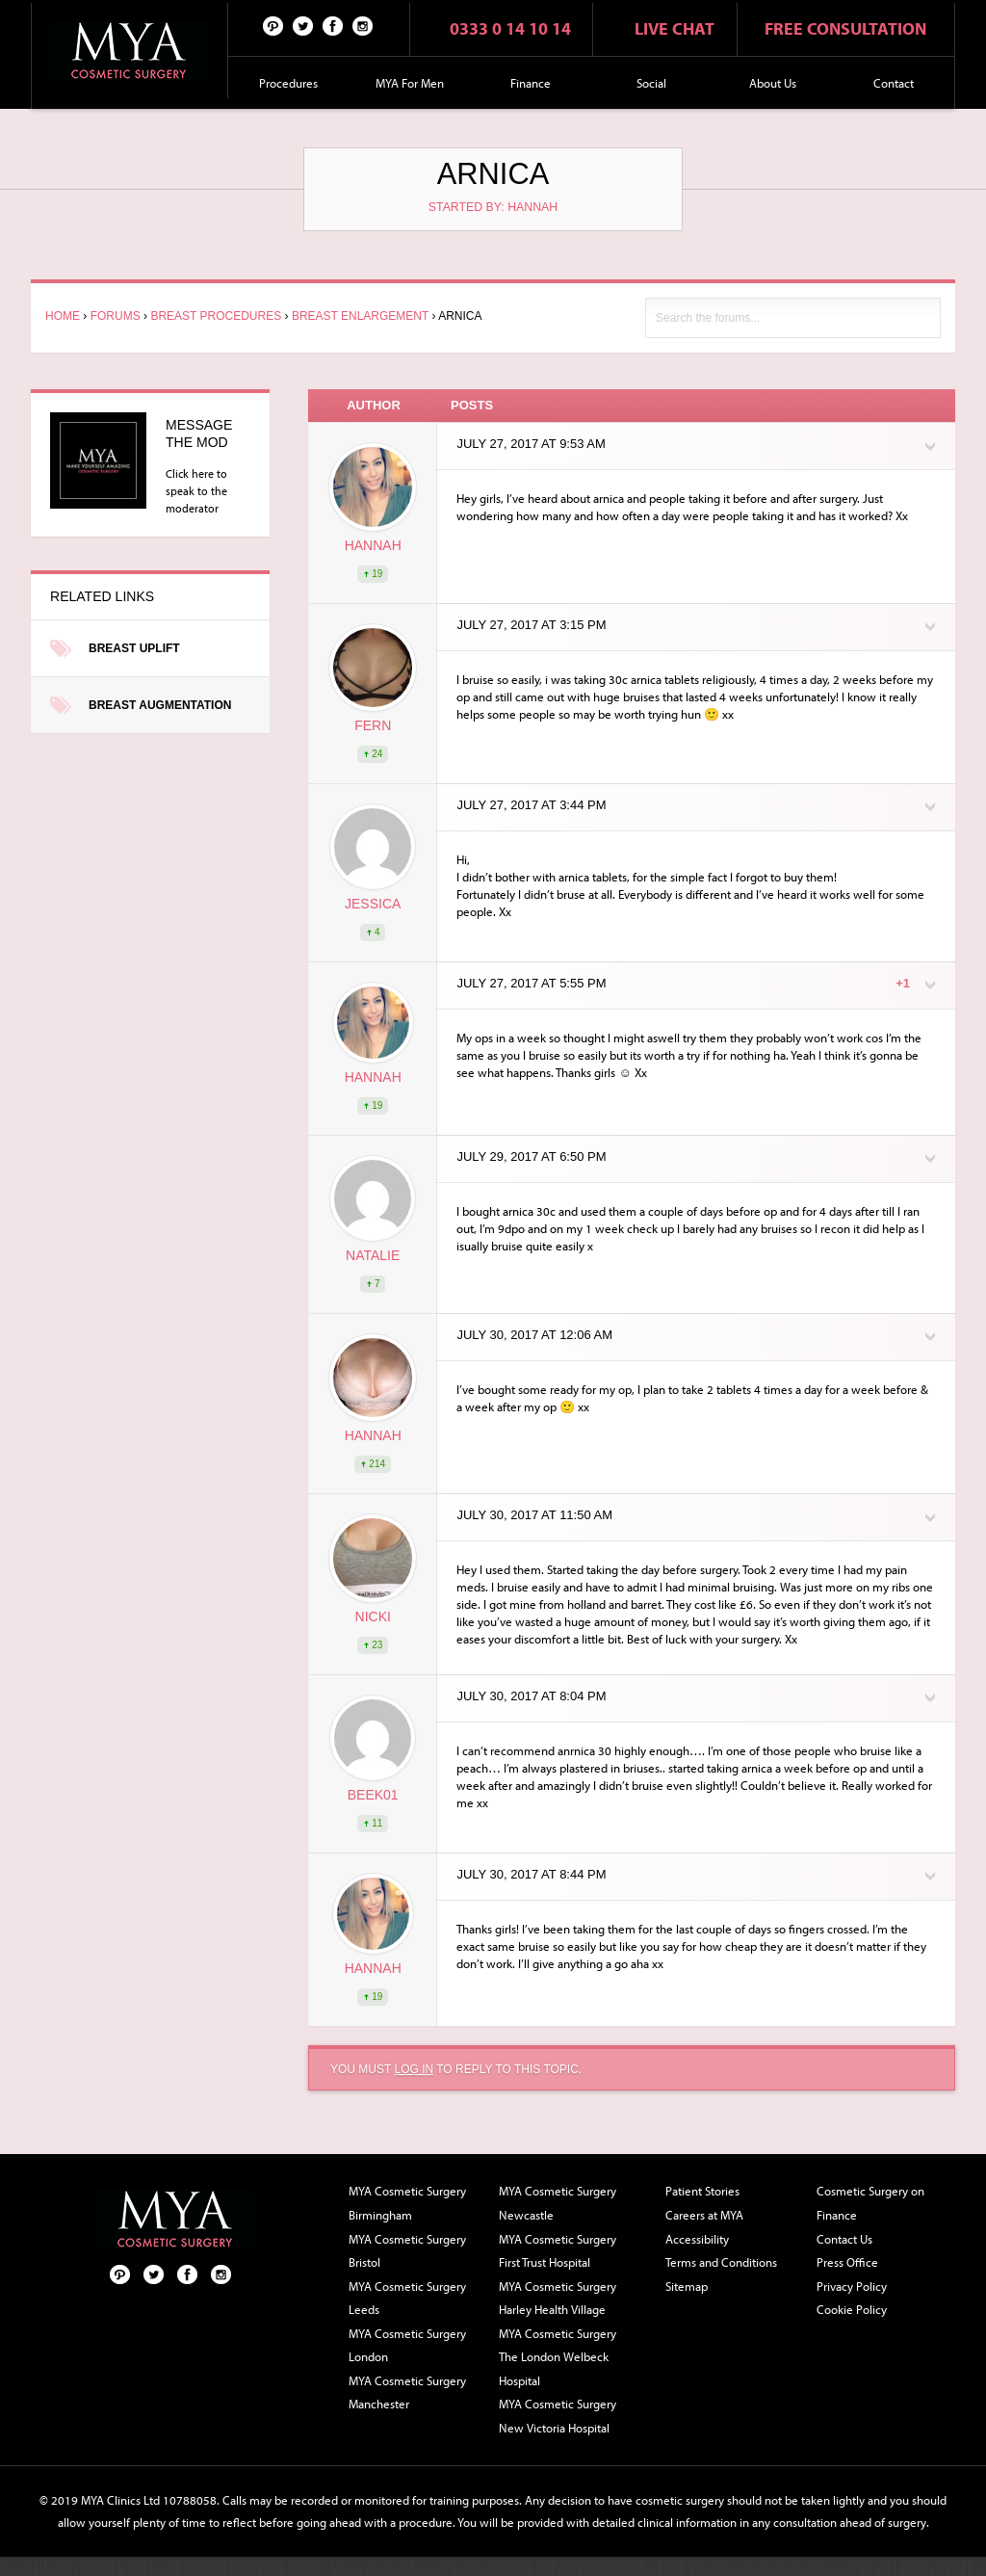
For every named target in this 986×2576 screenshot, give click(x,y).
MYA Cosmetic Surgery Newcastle (557, 2202)
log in (413, 2069)
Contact (893, 83)
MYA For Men (410, 83)
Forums (116, 316)
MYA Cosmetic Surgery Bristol (407, 2251)
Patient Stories (702, 2190)
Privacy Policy (852, 2286)
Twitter (303, 25)
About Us (772, 83)
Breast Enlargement (360, 316)
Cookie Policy (852, 2309)
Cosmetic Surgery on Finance (870, 2202)
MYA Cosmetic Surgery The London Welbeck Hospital (557, 2357)
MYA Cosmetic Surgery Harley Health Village (557, 2298)
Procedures (288, 83)
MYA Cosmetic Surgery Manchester (407, 2392)
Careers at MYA (704, 2214)
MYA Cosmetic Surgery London (407, 2345)
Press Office (847, 2262)
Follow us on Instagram (363, 25)
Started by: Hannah (493, 207)
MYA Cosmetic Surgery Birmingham (407, 2202)
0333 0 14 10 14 (510, 28)
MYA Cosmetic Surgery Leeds (407, 2298)
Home (62, 316)
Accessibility (697, 2239)
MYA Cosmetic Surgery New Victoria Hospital (557, 2415)
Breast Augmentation (160, 705)
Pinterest (273, 25)
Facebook (333, 25)
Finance (530, 83)
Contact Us (844, 2239)
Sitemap (686, 2286)
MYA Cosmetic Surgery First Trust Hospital (557, 2251)
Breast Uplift (134, 648)
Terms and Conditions (721, 2262)
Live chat (674, 28)
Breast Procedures (215, 316)
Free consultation (845, 28)
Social (651, 83)
